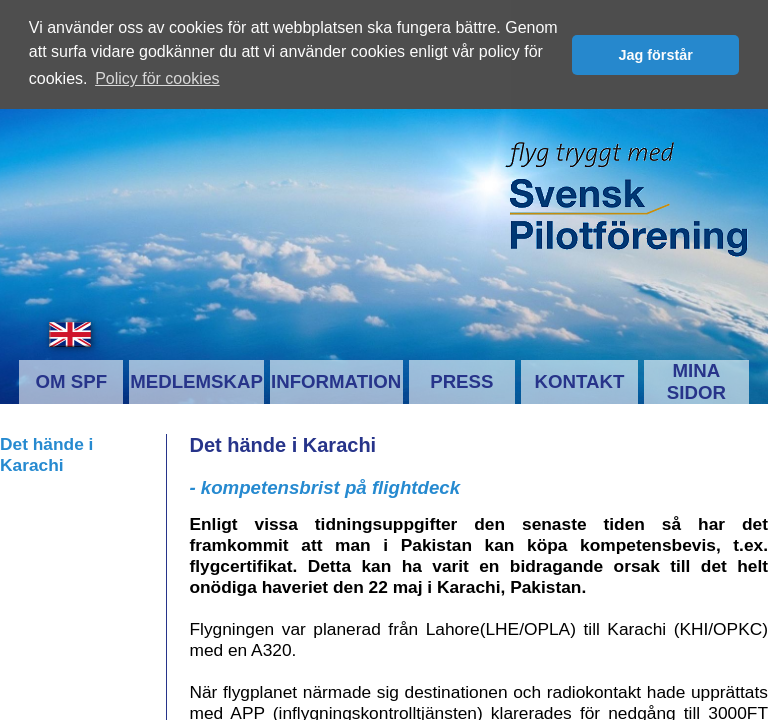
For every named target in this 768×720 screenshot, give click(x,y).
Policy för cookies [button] (157, 78)
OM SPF (72, 380)
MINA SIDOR (696, 380)
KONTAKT (580, 380)
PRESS (461, 380)
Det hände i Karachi (46, 453)
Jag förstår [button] (655, 55)
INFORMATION (336, 380)
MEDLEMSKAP (196, 380)
